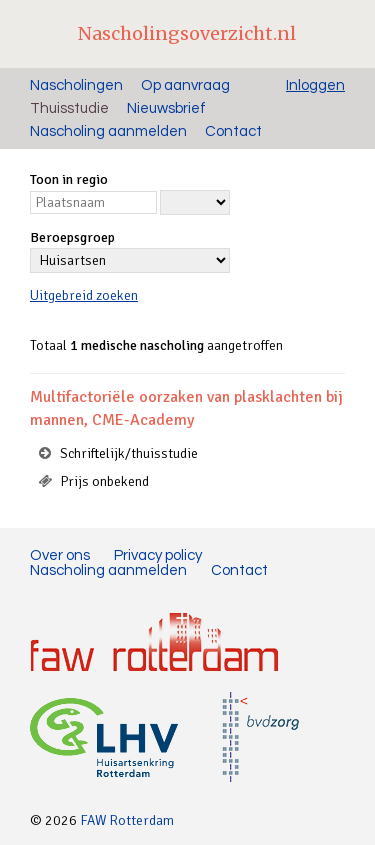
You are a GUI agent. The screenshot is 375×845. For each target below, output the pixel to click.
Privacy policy (158, 555)
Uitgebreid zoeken (84, 295)
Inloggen (315, 85)
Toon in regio (69, 179)
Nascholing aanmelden (108, 131)
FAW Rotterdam (127, 820)
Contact (233, 131)
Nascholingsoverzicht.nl (187, 33)
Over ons (60, 555)
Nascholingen (76, 85)
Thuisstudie (69, 108)
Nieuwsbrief (166, 108)
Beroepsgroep (72, 237)
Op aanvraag (185, 85)
